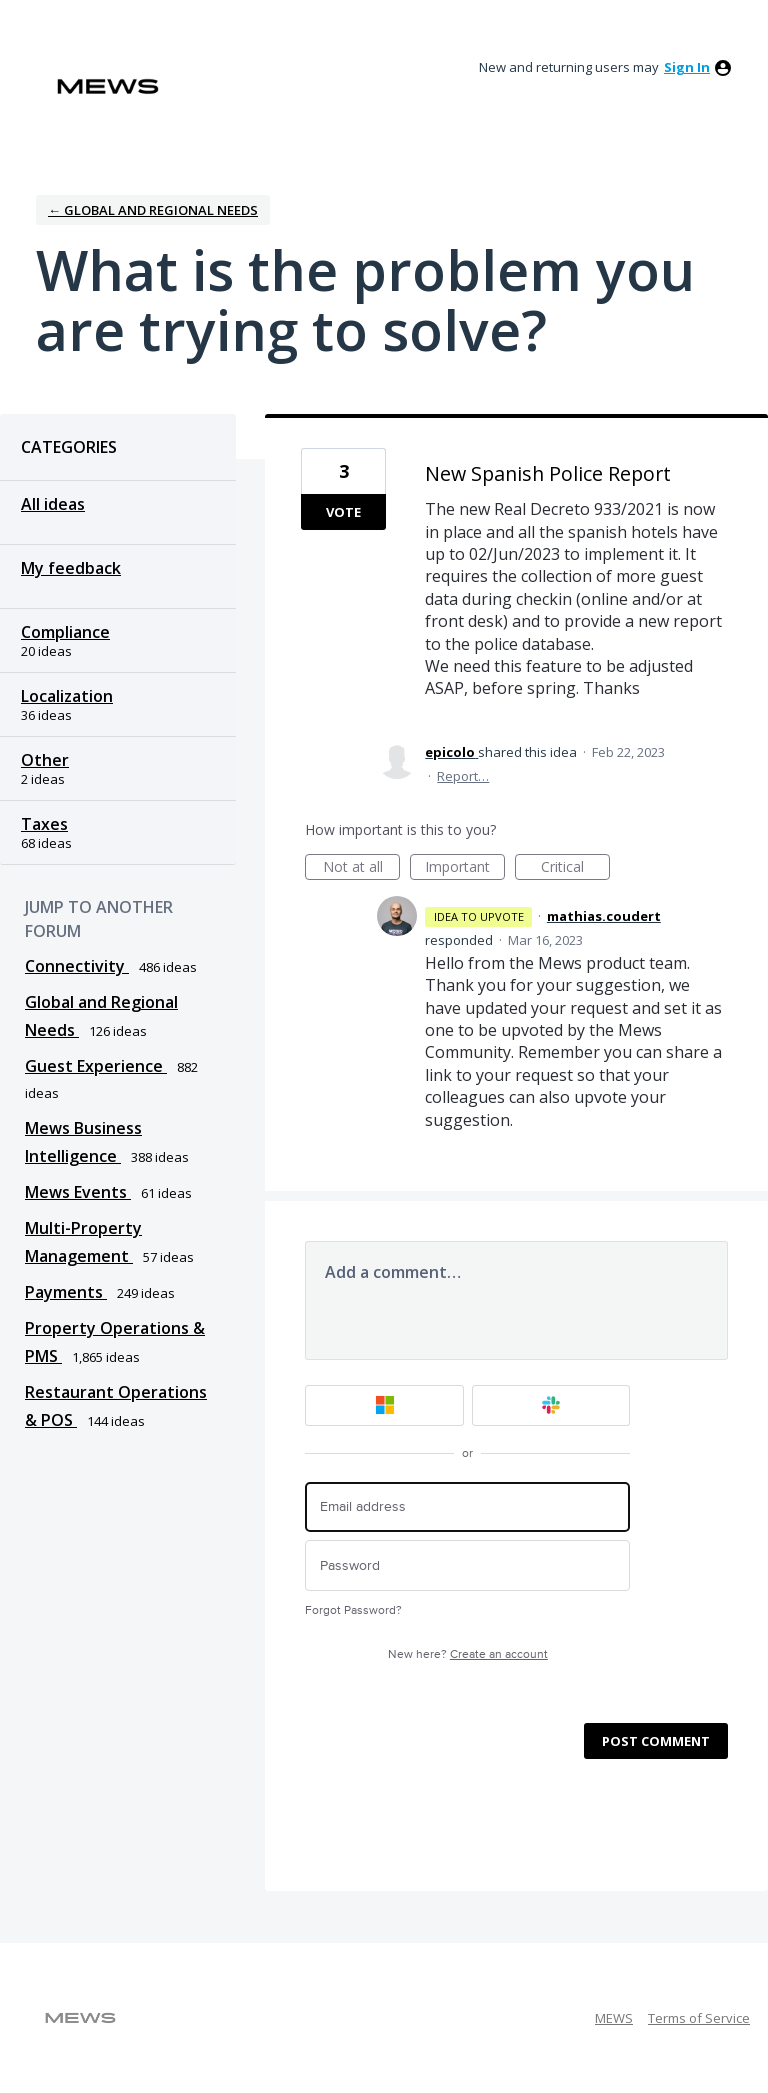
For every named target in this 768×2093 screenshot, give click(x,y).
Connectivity (77, 966)
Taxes (44, 824)
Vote (343, 512)
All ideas (53, 504)
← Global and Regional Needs (153, 210)
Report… (463, 776)
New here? (468, 1654)
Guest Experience (96, 1066)
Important (465, 868)
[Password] (467, 1565)
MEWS (614, 2018)
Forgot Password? (353, 1610)
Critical (575, 868)
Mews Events (78, 1192)
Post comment (656, 1741)
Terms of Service (699, 2018)
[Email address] (467, 1507)
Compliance (65, 632)
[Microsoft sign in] (384, 1405)
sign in (687, 67)
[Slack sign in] (551, 1405)
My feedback (71, 568)
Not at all (362, 868)
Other (45, 760)
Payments (66, 1292)
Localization (67, 696)
